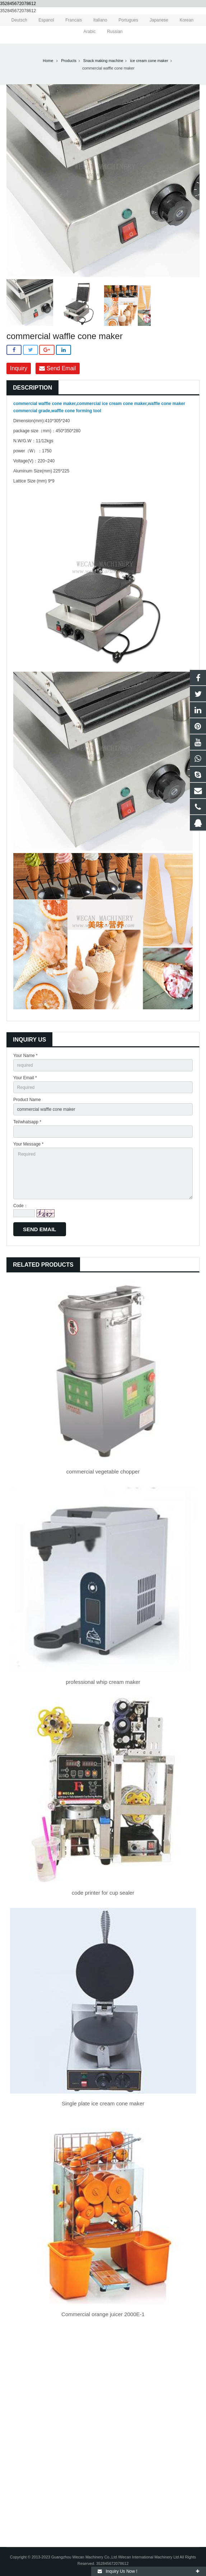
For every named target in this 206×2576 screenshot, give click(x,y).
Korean (182, 20)
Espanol (41, 20)
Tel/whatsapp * (27, 1121)
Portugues (123, 20)
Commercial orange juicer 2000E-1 (103, 2314)
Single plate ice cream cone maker (103, 2103)
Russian (110, 31)
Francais (69, 20)
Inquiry (18, 368)
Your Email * (25, 1077)
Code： (20, 1205)
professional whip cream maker (103, 1682)
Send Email (57, 368)
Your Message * (28, 1144)
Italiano (95, 20)
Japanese (154, 20)
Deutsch (15, 20)
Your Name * (25, 1055)
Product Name (27, 1099)
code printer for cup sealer (103, 1893)
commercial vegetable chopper (103, 1471)
